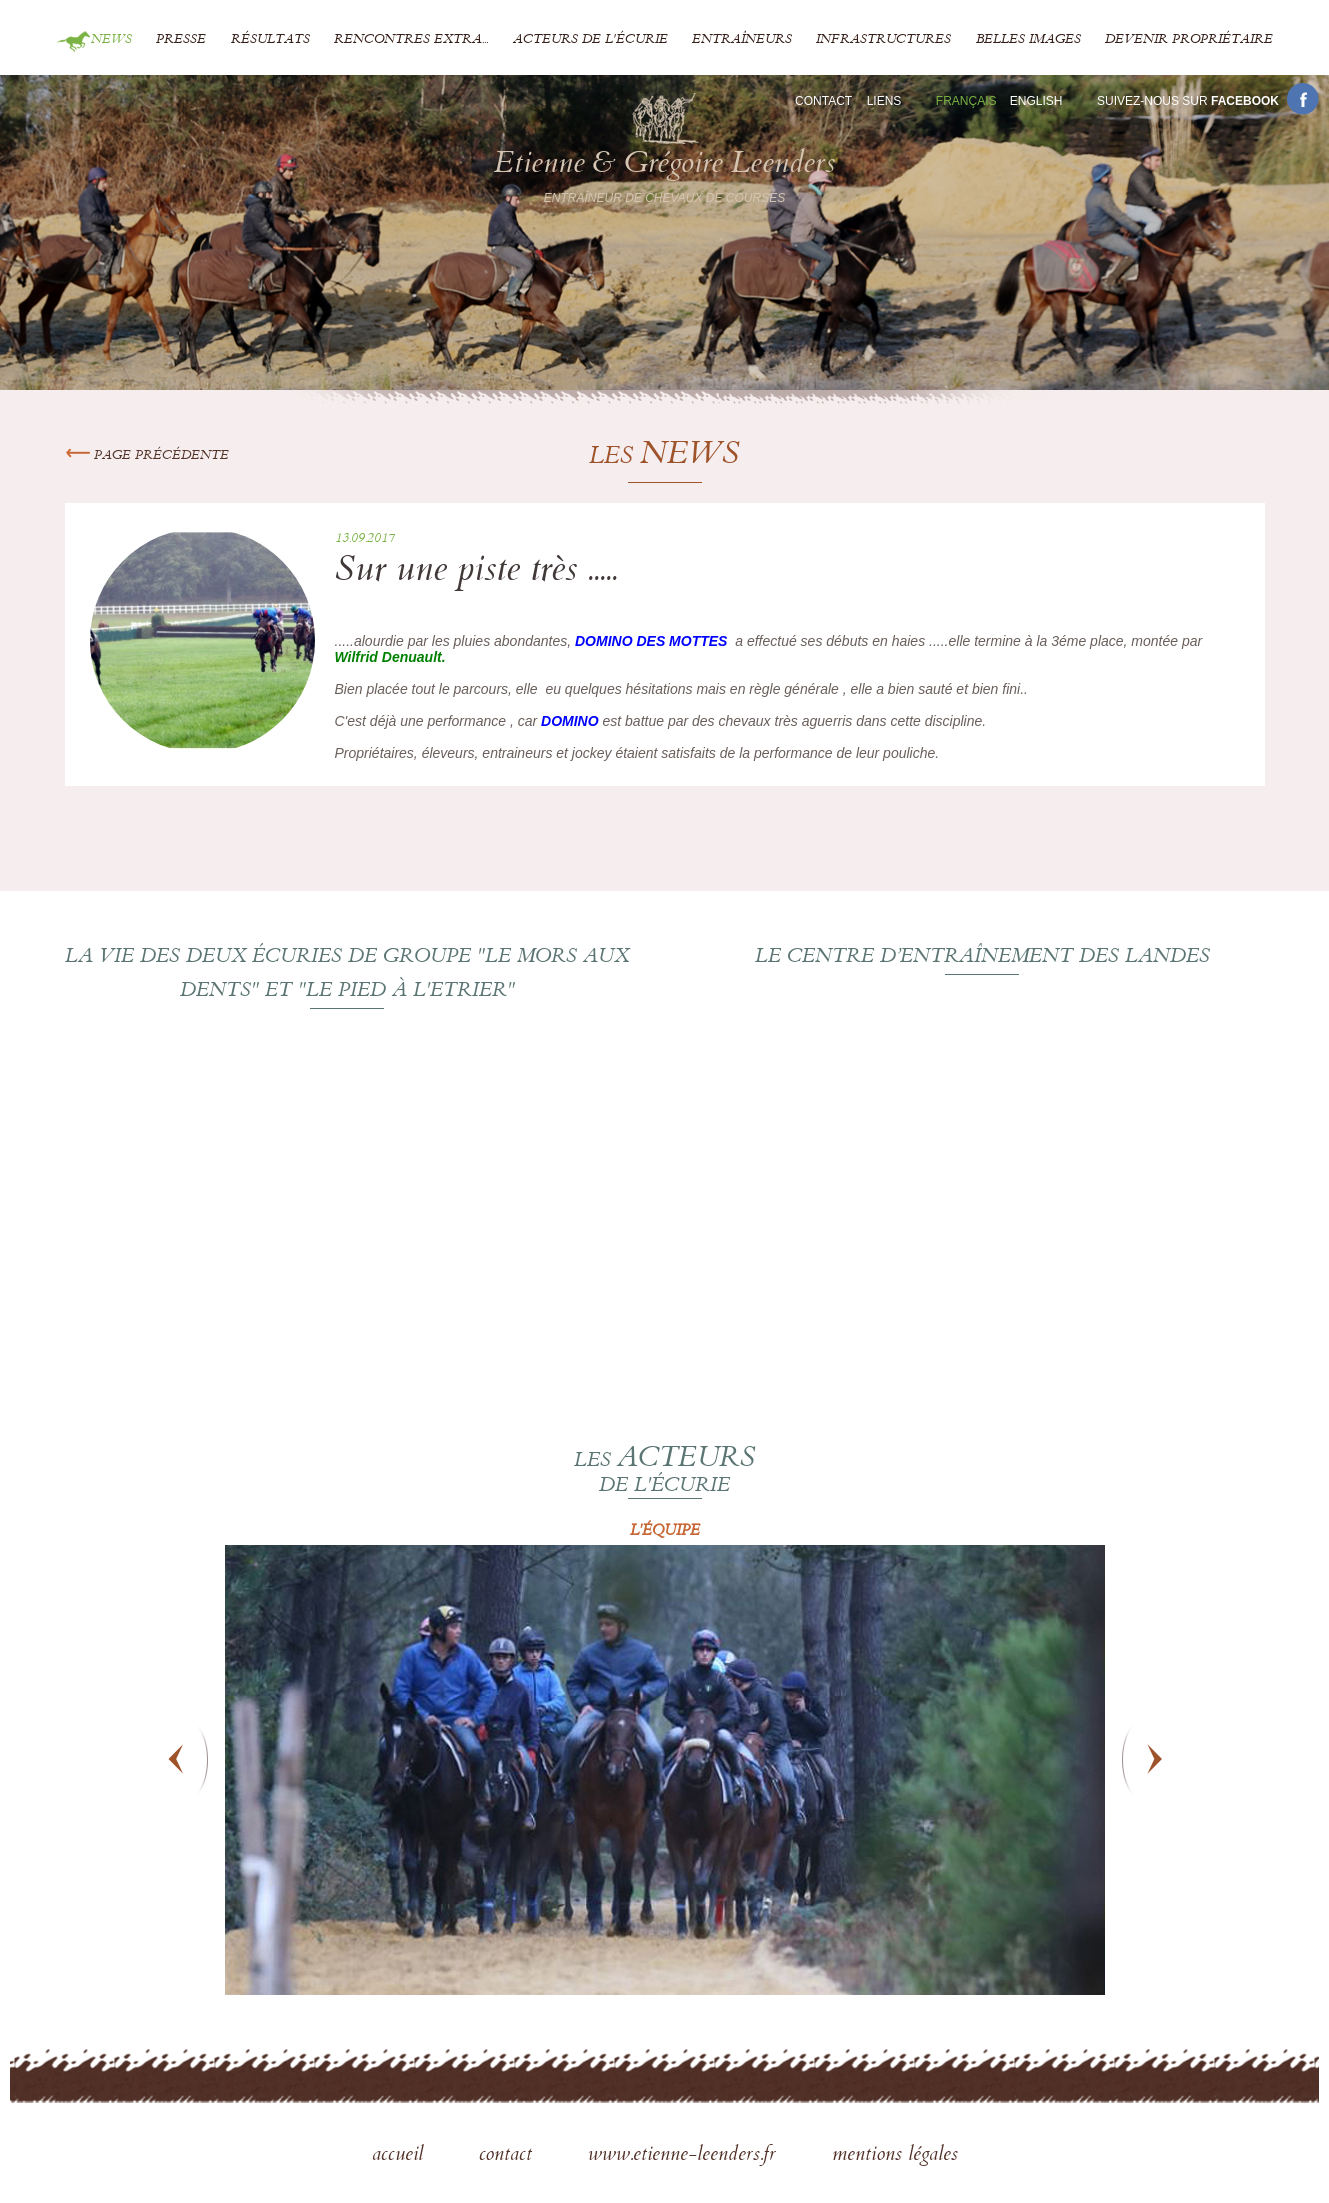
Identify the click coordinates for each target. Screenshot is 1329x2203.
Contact (823, 101)
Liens (884, 101)
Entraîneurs (742, 40)
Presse (181, 40)
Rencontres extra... (411, 40)
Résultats (270, 40)
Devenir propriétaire (1189, 40)
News (111, 40)
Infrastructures (883, 40)
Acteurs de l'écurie (590, 40)
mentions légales (895, 2156)
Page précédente (147, 456)
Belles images (1028, 40)
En (1036, 101)
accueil (400, 2156)
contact (508, 2156)
